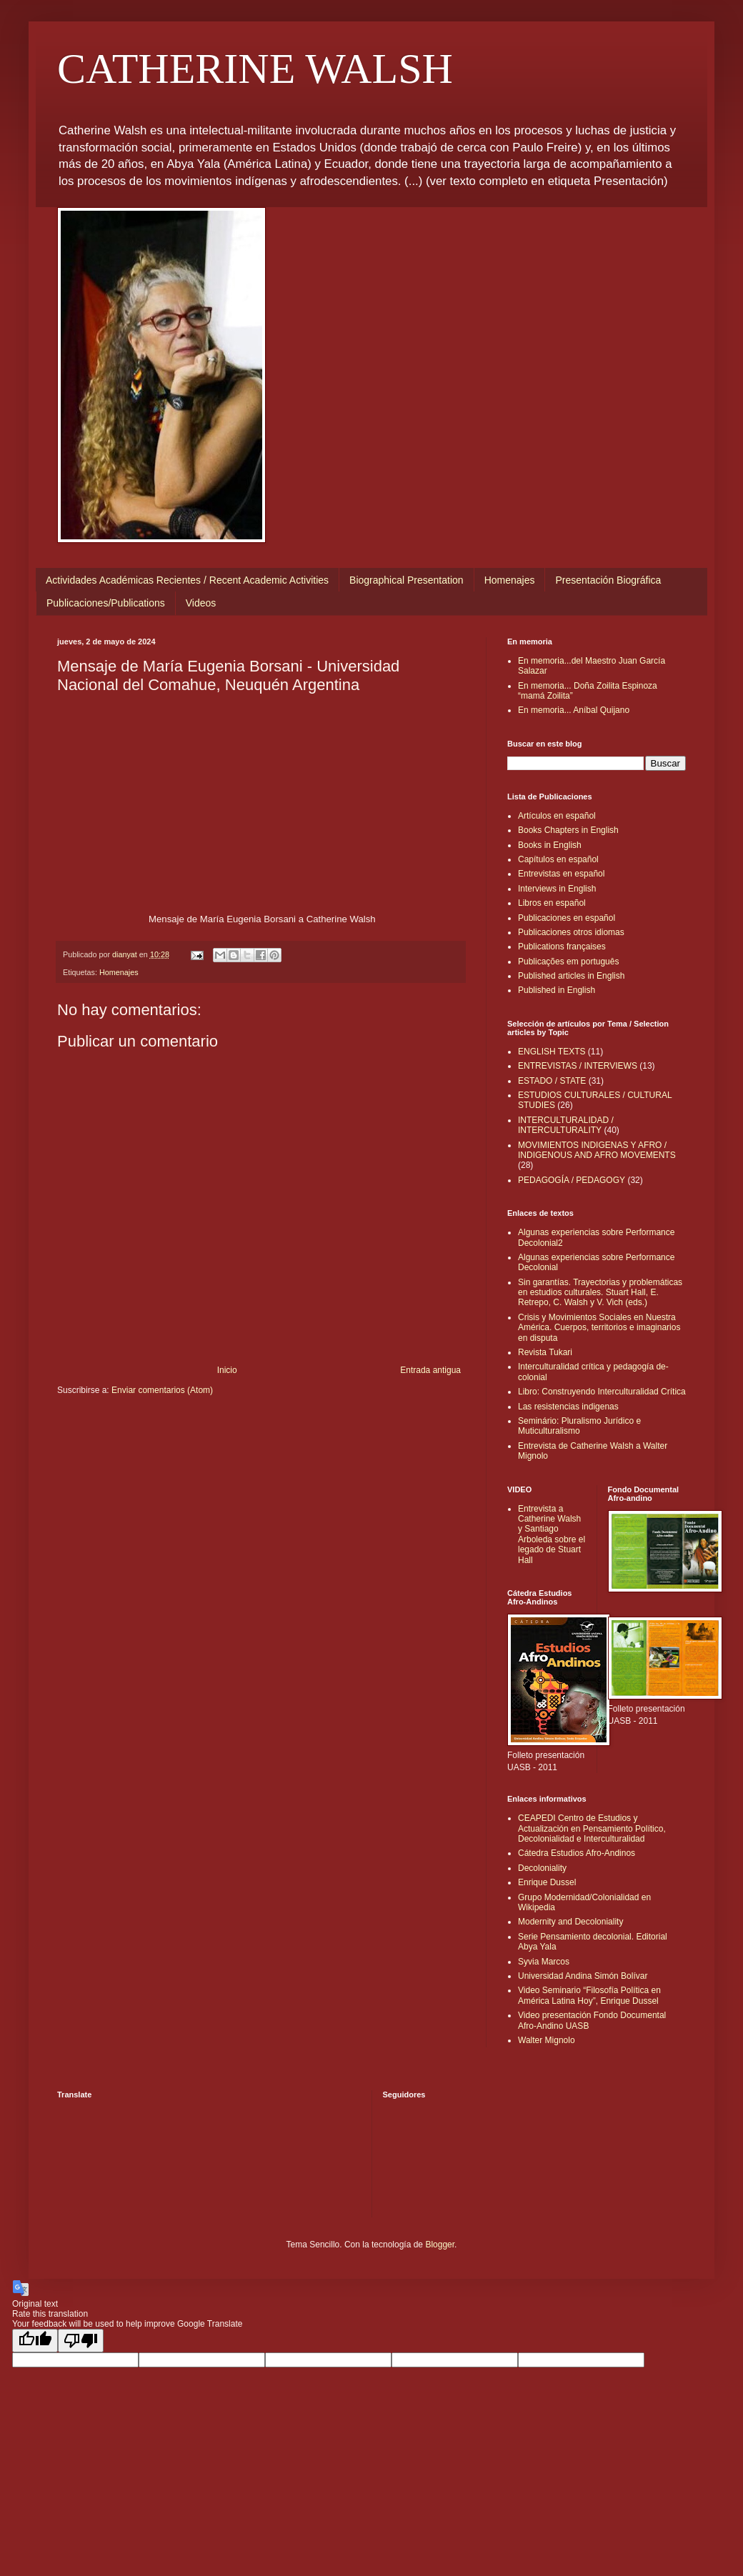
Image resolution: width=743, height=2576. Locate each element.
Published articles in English (571, 976)
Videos (201, 603)
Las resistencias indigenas (568, 1407)
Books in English (550, 845)
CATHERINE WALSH (255, 68)
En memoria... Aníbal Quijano (573, 710)
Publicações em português (568, 962)
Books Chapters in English (568, 830)
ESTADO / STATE (552, 1081)
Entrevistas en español (561, 874)
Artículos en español (557, 816)
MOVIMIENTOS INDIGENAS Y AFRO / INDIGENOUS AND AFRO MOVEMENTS (597, 1150)
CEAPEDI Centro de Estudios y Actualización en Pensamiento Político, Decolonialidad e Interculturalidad (592, 1828)
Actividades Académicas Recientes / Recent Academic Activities (187, 580)
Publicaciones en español (566, 918)
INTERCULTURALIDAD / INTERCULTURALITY (566, 1125)
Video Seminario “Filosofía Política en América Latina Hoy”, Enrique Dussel (589, 1995)
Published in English (556, 990)
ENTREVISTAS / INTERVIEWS (577, 1066)
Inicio (227, 1370)
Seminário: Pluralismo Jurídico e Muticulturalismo (579, 1426)
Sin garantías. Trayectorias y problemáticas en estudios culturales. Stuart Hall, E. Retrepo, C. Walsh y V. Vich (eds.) (600, 1292)
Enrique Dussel (547, 1882)
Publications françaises (562, 947)
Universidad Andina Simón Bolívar (582, 1976)
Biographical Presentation (406, 580)
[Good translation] (35, 2340)
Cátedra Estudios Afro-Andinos (576, 1853)
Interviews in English (557, 889)
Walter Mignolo (546, 2040)
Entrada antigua (430, 1370)
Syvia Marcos (543, 1962)
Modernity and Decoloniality (570, 1922)
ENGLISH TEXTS (551, 1052)
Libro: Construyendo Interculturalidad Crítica (602, 1392)
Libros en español (552, 903)
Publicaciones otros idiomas (571, 932)
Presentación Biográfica (608, 580)
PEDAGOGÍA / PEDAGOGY (571, 1180)
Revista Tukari (545, 1352)
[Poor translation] (81, 2340)
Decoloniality (542, 1868)
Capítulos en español (558, 859)
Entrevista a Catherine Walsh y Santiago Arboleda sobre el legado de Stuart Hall (551, 1534)
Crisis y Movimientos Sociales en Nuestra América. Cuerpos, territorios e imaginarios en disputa (599, 1327)
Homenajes (509, 580)
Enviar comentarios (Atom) (162, 1390)
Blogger (439, 2245)
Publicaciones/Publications (105, 603)
